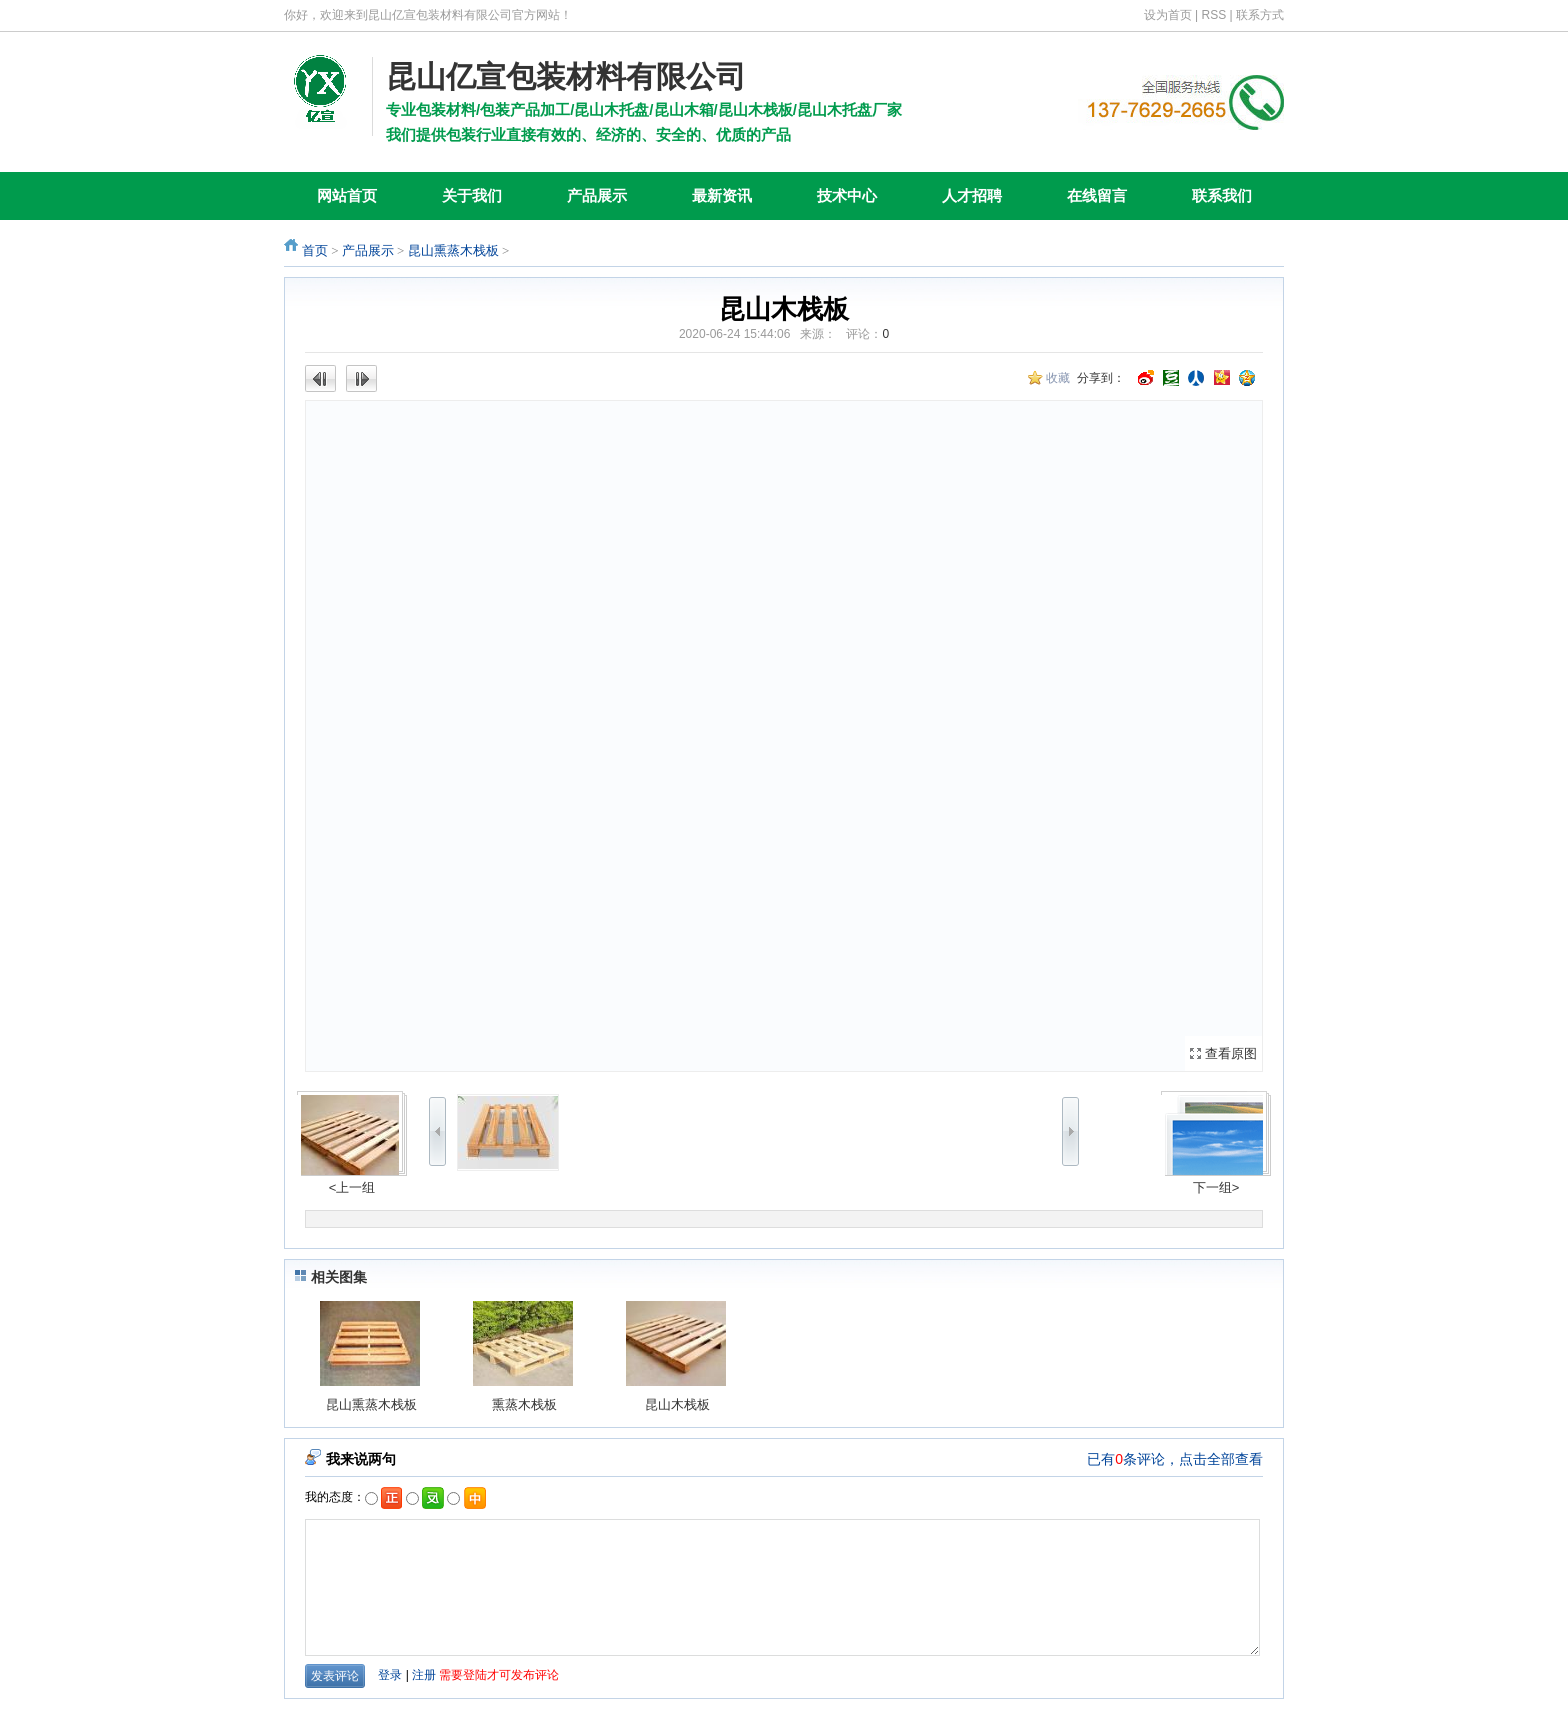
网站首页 (347, 195)
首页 (315, 250)
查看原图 (1231, 1053)
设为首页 (1168, 15)
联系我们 (1222, 195)
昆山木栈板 (677, 1404)
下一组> (1216, 1187)
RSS (1214, 15)
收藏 (1058, 378)
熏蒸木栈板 (524, 1404)
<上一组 (352, 1187)
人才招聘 (972, 195)
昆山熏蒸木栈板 (453, 250)
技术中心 (847, 195)
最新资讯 (722, 195)
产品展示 (597, 195)
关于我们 (472, 195)
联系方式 (1260, 15)
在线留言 (1097, 195)
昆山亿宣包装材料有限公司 (566, 76)
